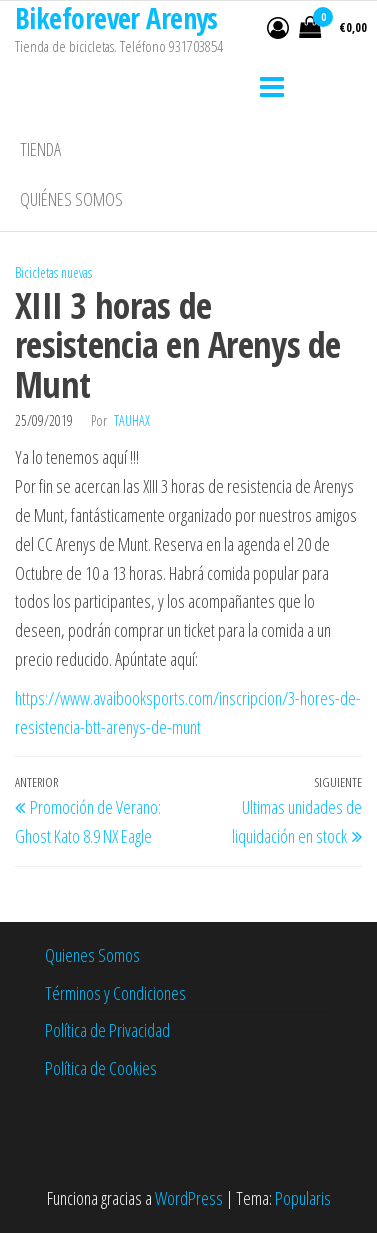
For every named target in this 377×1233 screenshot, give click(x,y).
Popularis (303, 1198)
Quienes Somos (92, 955)
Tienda (40, 149)
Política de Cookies (101, 1068)
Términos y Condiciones (115, 993)
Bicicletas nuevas (53, 272)
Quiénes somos (71, 199)
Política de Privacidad (107, 1030)
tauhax (132, 420)
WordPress (189, 1198)
